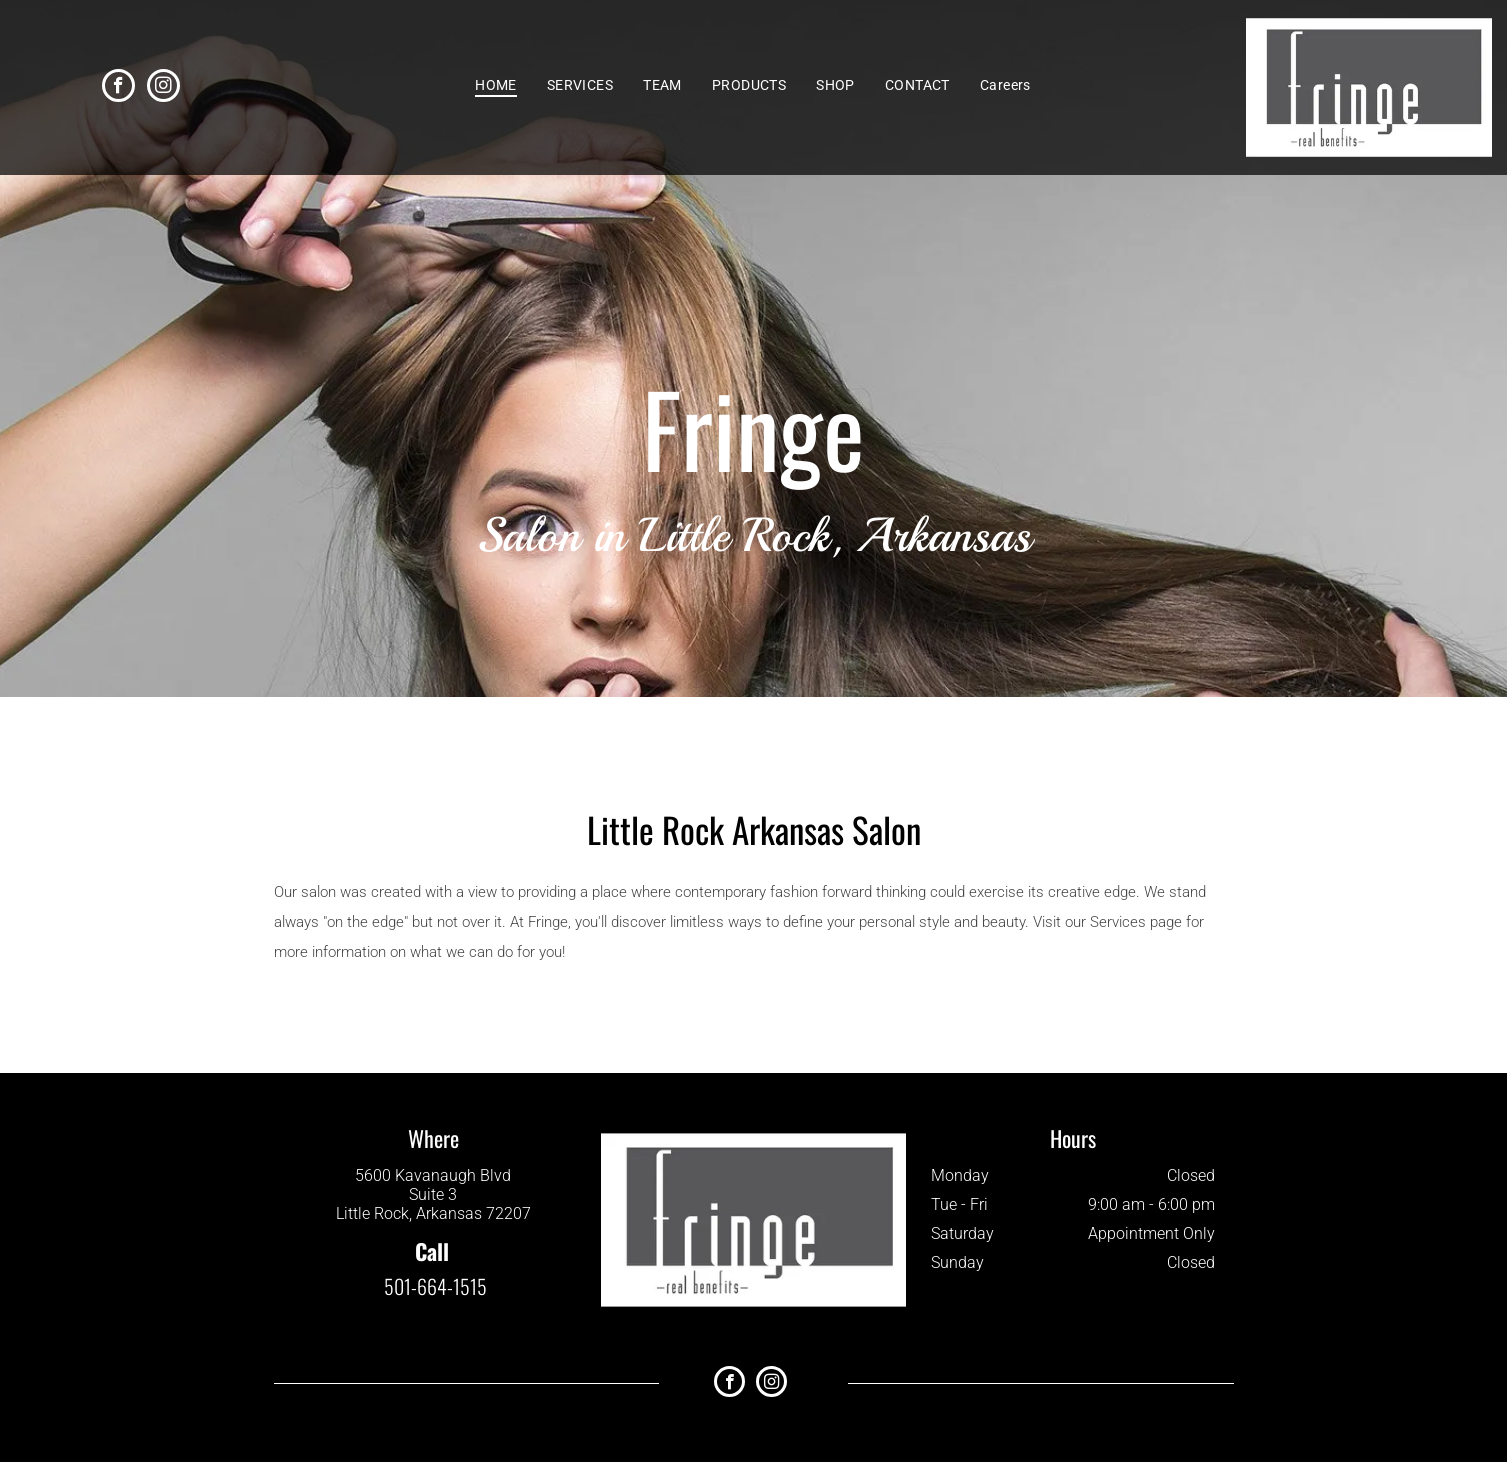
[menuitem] (496, 85)
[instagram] (163, 88)
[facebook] (118, 88)
